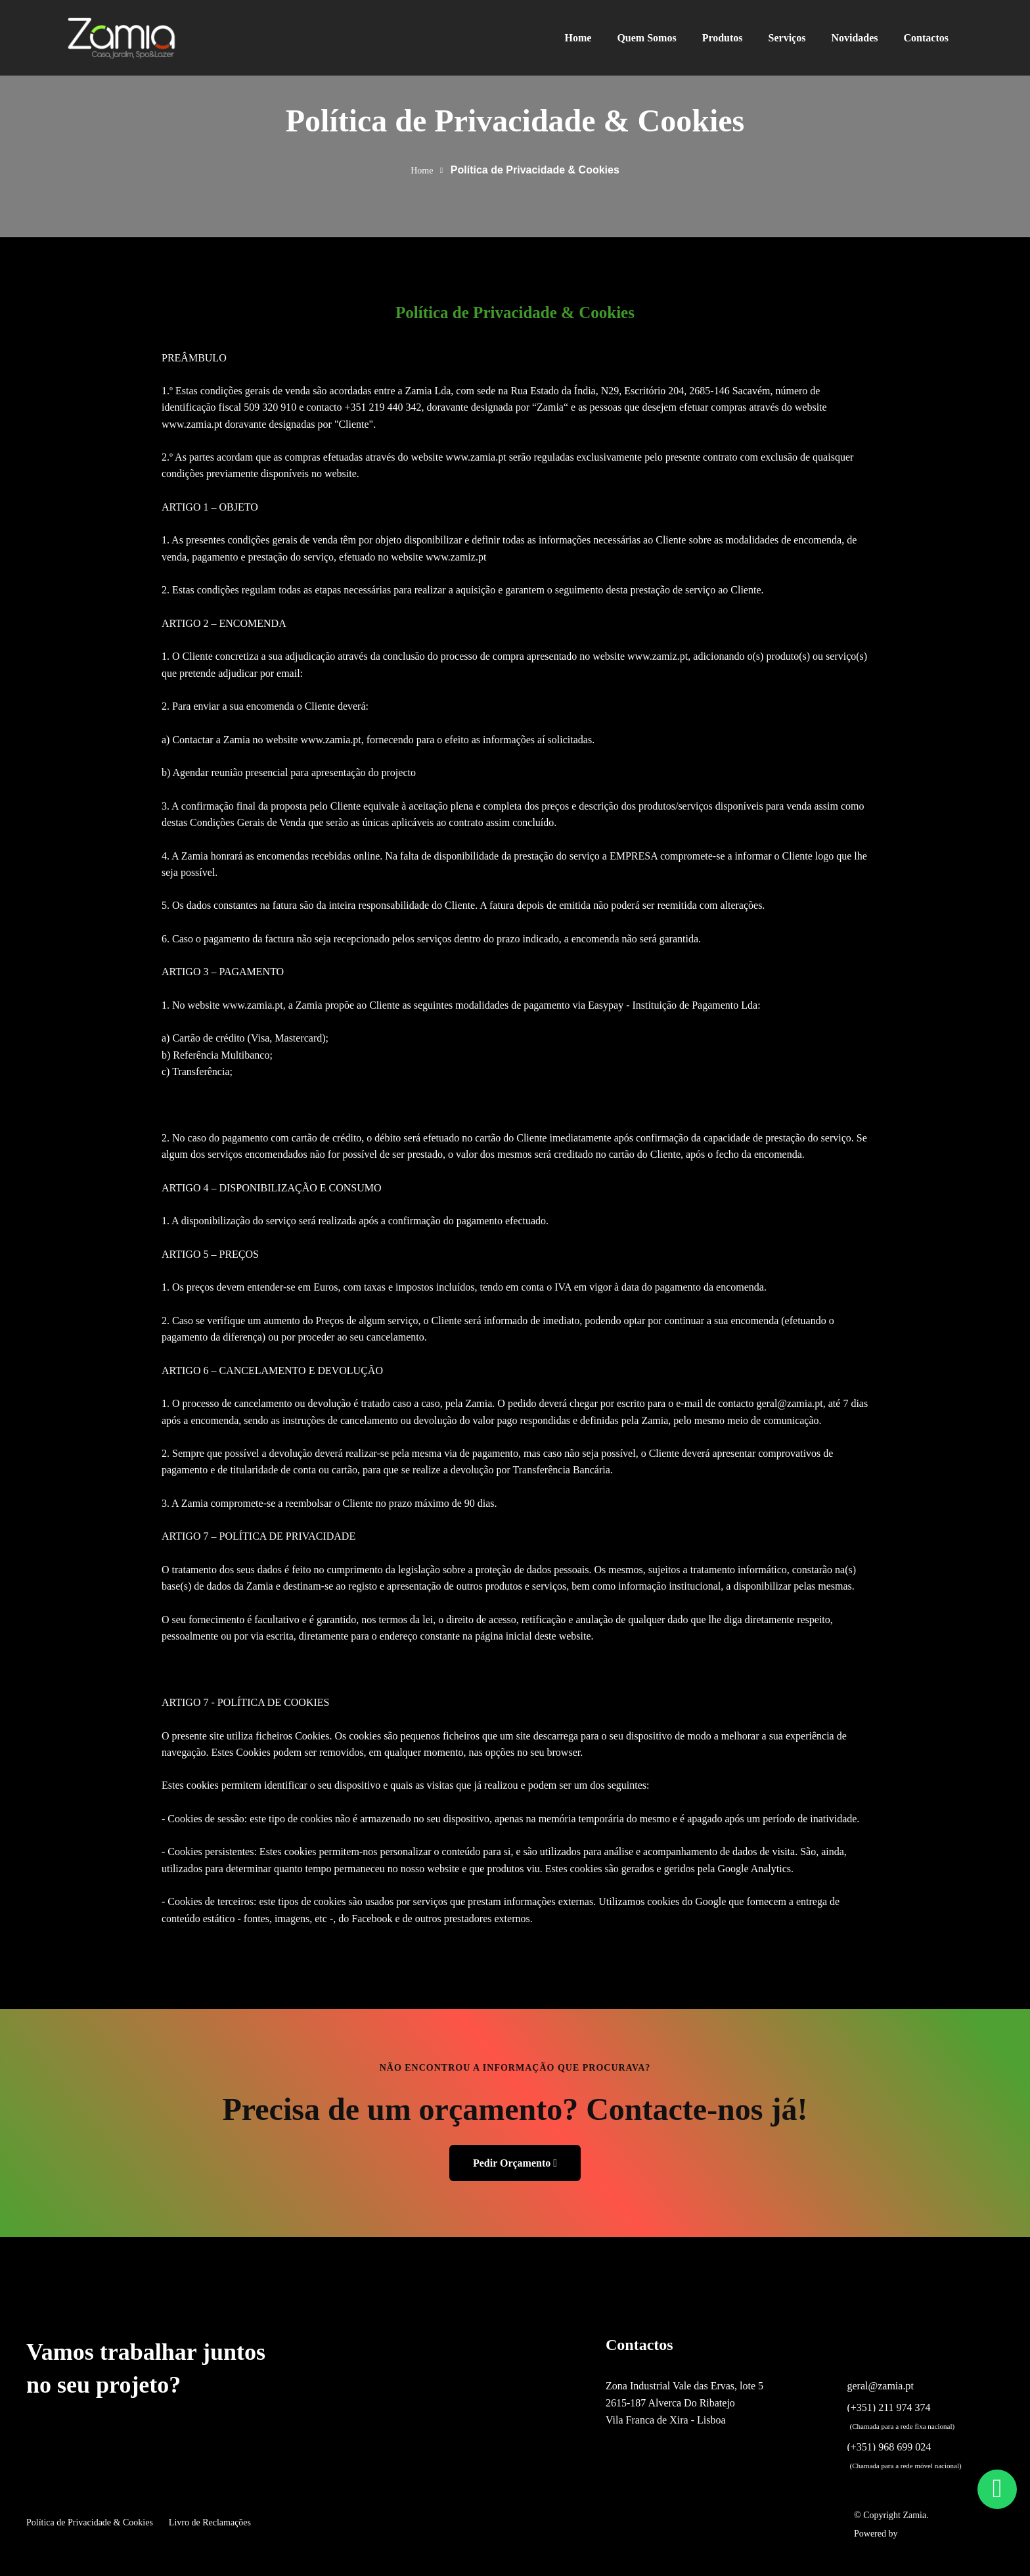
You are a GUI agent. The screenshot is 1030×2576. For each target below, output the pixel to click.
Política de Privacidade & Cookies (89, 2522)
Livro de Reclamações (210, 2522)
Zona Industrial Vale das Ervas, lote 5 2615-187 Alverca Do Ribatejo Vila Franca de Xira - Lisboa (684, 2403)
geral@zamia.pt (880, 2385)
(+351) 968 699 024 (889, 2447)
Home (422, 170)
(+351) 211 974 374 (889, 2408)
